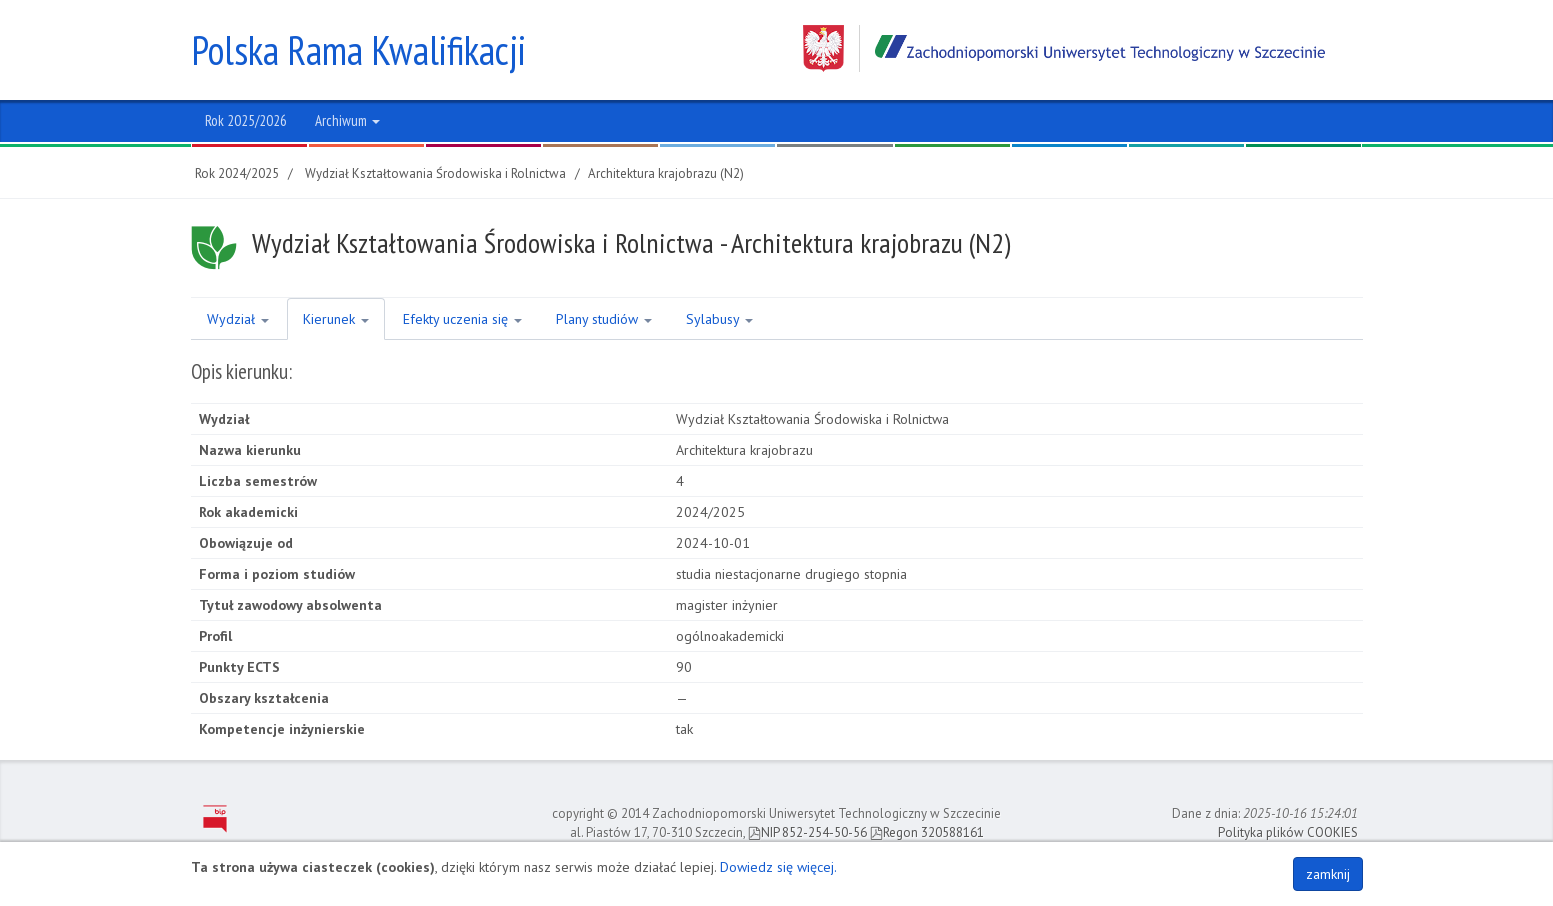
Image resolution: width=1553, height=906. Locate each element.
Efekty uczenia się (462, 319)
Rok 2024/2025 (237, 173)
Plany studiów (604, 319)
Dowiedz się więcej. (778, 867)
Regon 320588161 (927, 832)
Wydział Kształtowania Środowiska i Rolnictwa (435, 173)
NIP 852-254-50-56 (807, 832)
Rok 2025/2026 (246, 120)
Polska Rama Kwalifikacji (358, 50)
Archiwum (347, 120)
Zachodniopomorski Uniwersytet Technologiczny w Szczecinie (1064, 48)
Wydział (238, 319)
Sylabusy (719, 319)
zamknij (1328, 874)
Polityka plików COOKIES (1288, 832)
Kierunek (336, 319)
